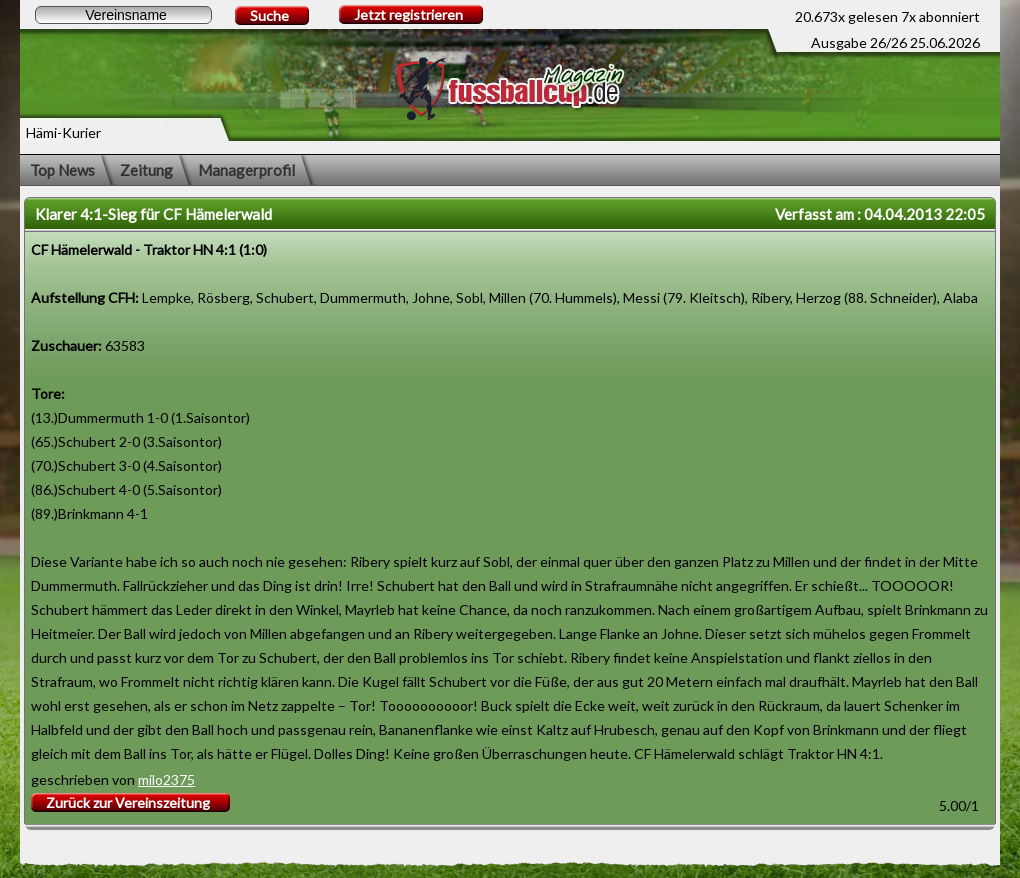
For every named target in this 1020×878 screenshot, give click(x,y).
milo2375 (166, 779)
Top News (62, 170)
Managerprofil (246, 170)
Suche (269, 15)
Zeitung (146, 170)
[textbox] (123, 15)
